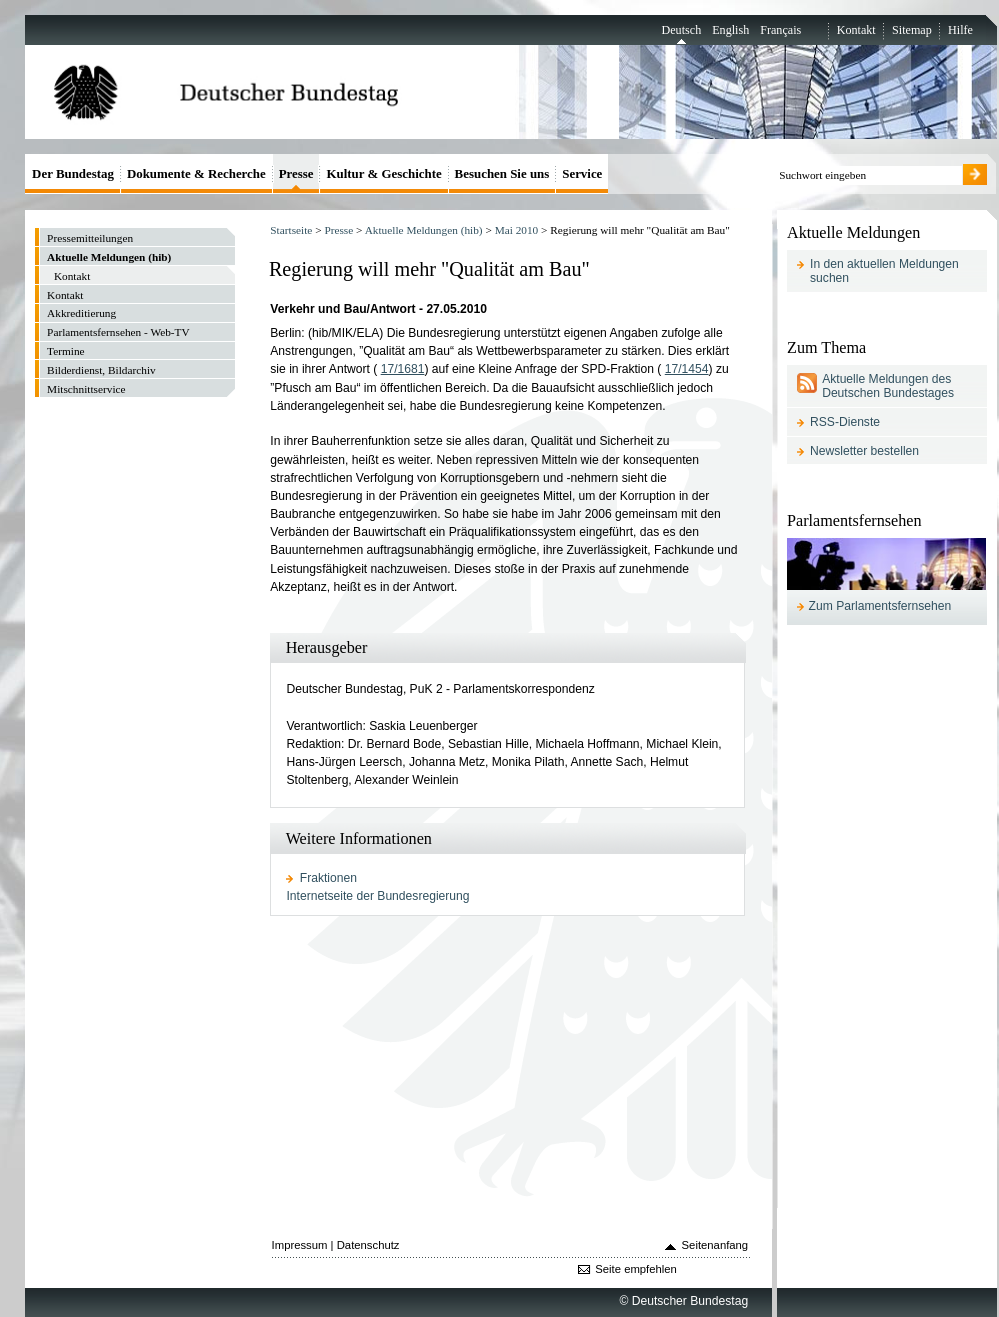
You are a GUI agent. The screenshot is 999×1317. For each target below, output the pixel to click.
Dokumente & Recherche (196, 173)
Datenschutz (368, 1245)
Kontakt (856, 30)
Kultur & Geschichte (383, 173)
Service (582, 173)
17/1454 (687, 369)
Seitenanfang (715, 1245)
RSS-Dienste (845, 422)
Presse (338, 230)
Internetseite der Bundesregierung (377, 896)
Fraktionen (328, 878)
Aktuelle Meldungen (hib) (424, 230)
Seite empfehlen (636, 1269)
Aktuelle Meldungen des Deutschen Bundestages (888, 386)
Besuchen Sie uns (502, 173)
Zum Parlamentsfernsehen (880, 606)
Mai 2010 (517, 230)
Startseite (291, 230)
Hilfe (960, 30)
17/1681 (403, 369)
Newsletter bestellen (864, 451)
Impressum (300, 1245)
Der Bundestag (73, 173)
